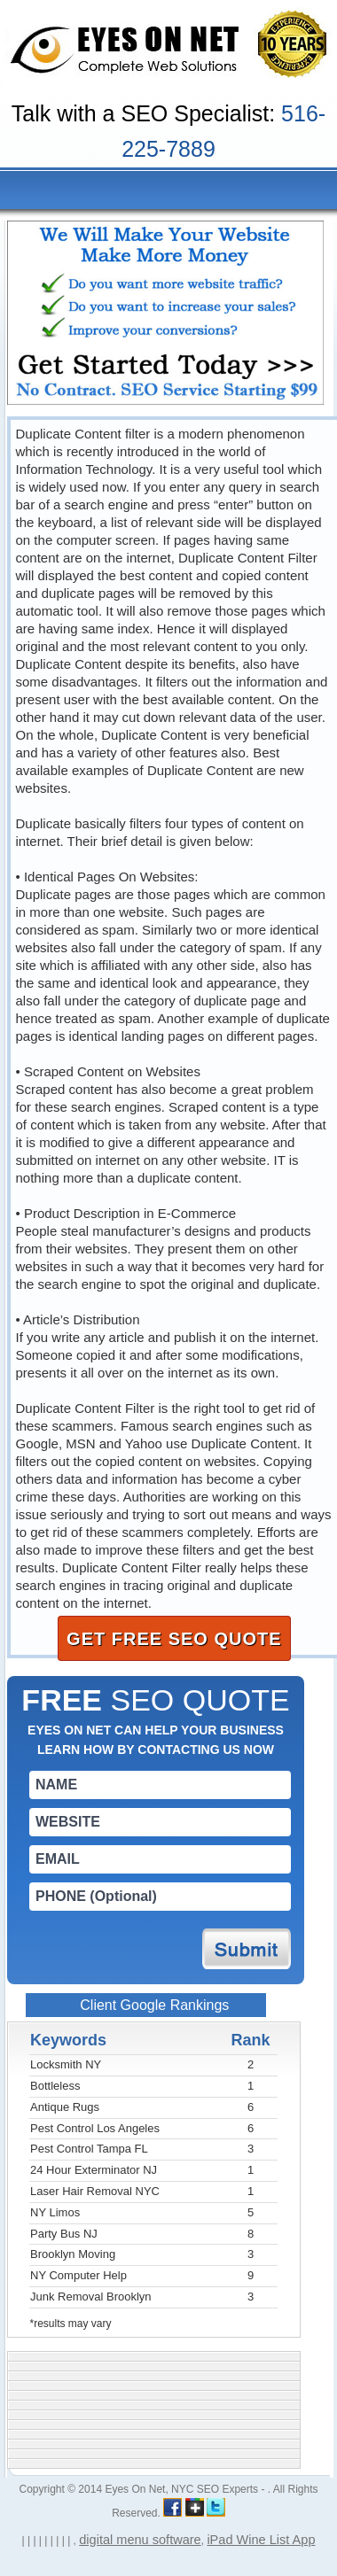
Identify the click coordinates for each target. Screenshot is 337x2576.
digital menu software (139, 2540)
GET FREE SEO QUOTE (174, 1639)
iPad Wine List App (261, 2540)
